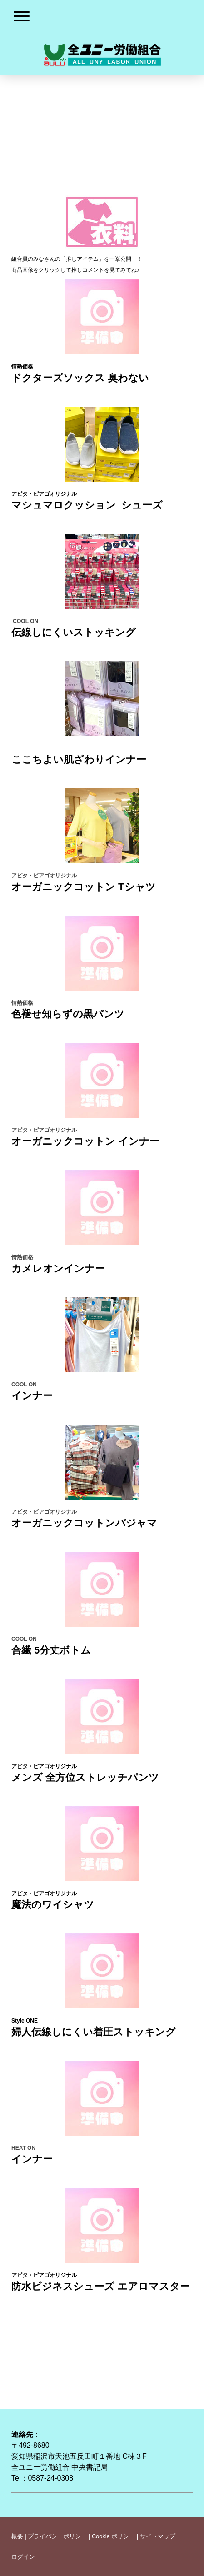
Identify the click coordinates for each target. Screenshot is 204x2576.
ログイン (23, 2556)
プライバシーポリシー (57, 2536)
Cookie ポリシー (113, 2536)
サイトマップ (157, 2536)
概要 (17, 2536)
